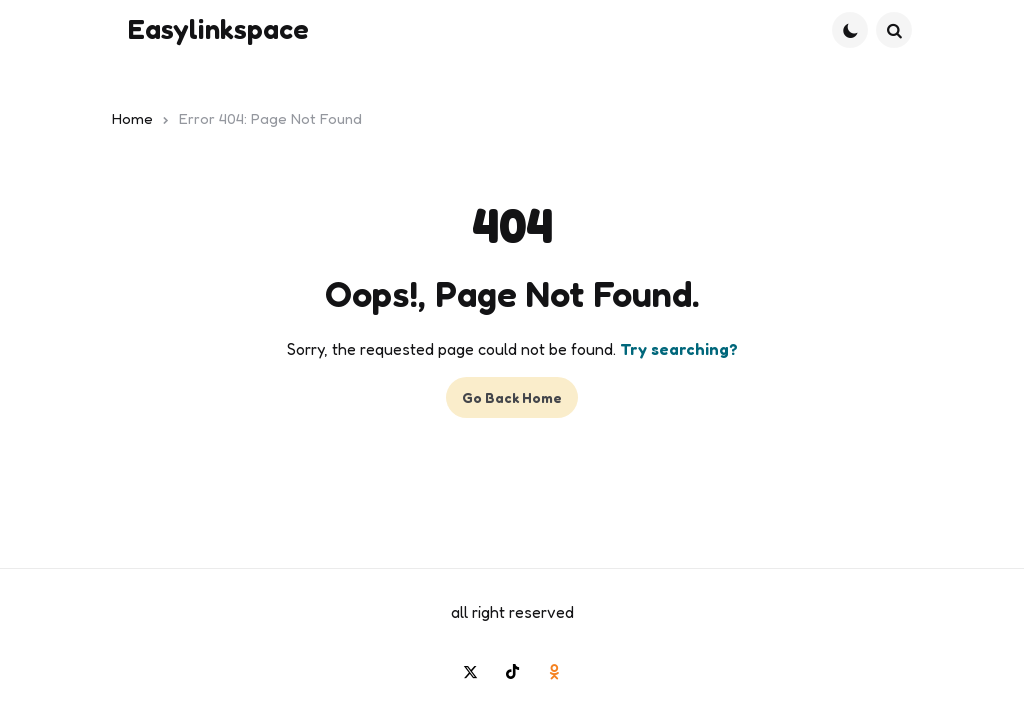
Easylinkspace (218, 29)
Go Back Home (512, 397)
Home (132, 118)
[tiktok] (512, 671)
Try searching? (679, 349)
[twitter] (470, 671)
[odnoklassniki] (554, 671)
